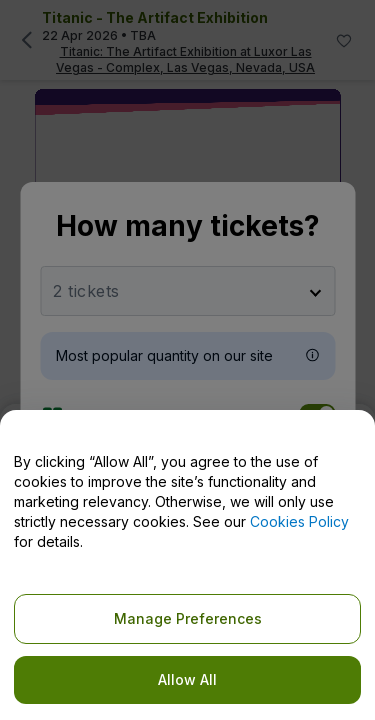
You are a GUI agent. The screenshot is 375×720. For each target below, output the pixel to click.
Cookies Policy (299, 521)
